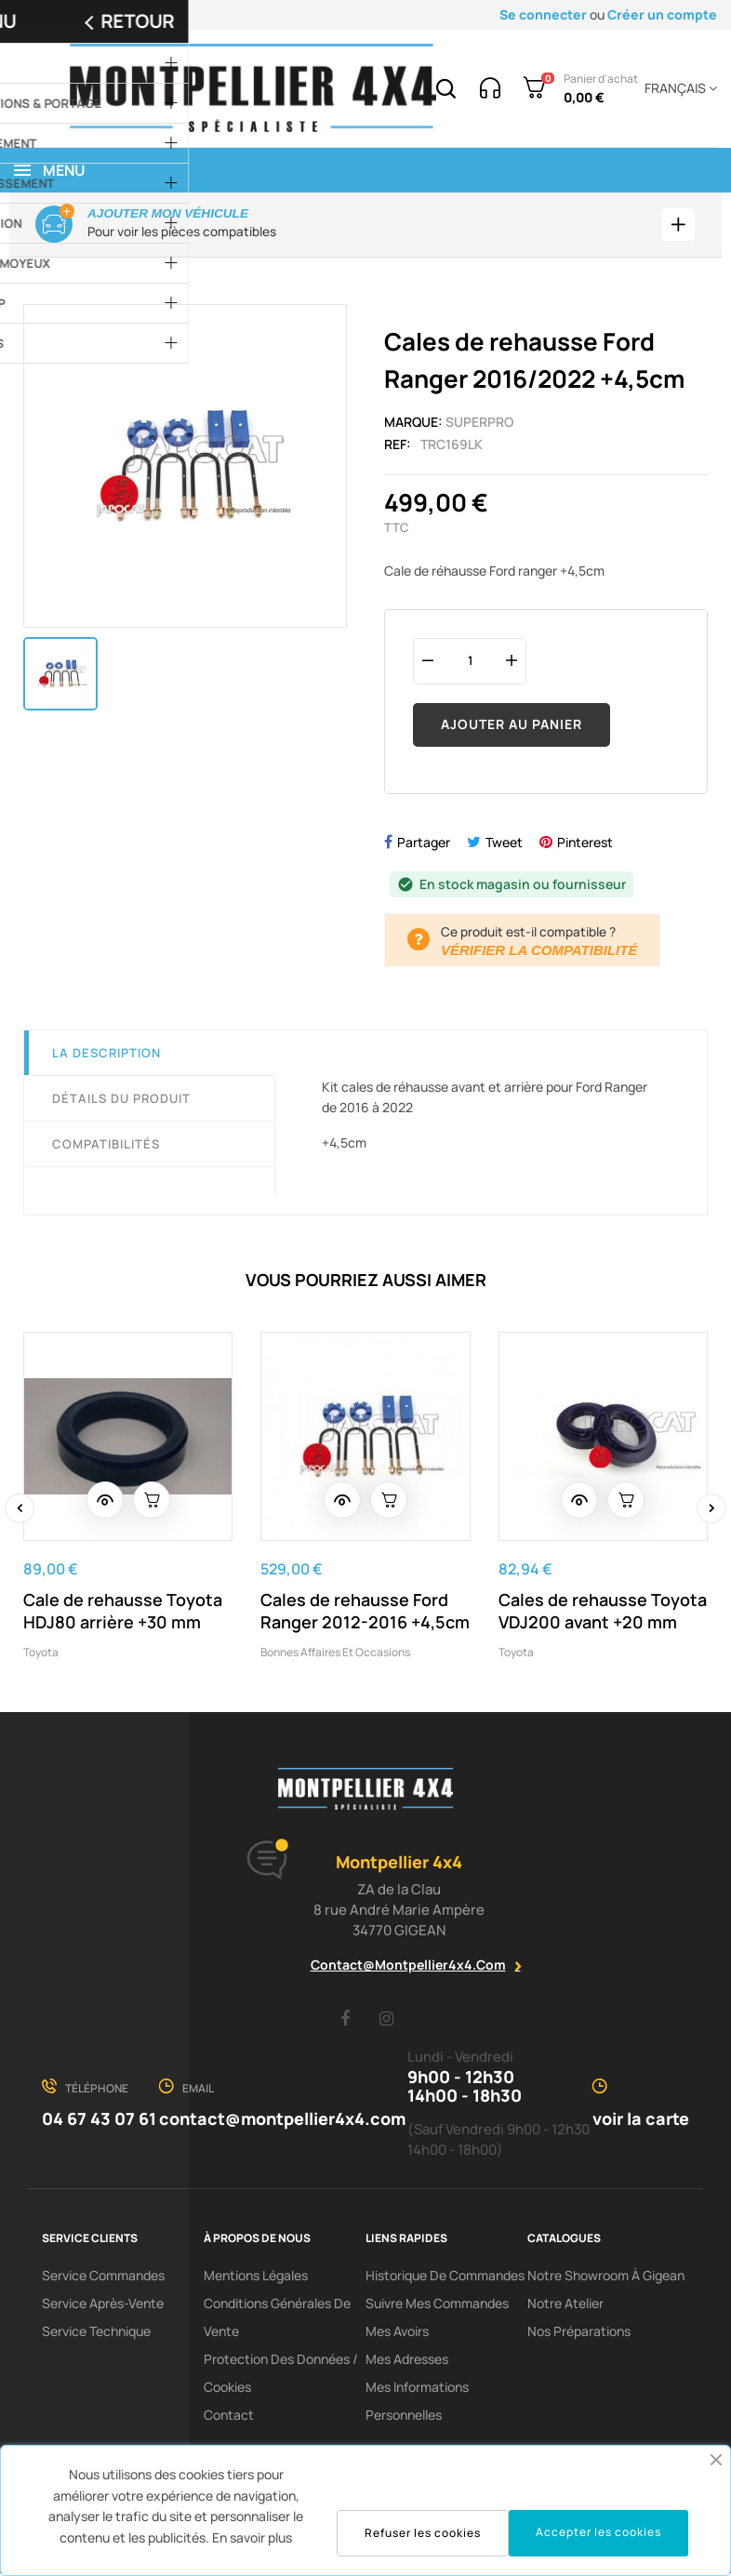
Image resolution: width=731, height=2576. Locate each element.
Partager (423, 845)
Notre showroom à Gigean (605, 2278)
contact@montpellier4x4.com (408, 1967)
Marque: (413, 424)
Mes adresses (407, 2361)
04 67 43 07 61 (99, 2121)
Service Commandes (103, 2278)
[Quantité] (470, 663)
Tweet (504, 845)
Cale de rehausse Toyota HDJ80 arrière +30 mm (122, 1613)
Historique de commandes (445, 2278)
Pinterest (585, 845)
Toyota (41, 1655)
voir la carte (640, 2121)
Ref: (397, 447)
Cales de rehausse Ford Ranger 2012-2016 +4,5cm (365, 1613)
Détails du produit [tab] (121, 1101)
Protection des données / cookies (281, 2375)
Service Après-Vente (103, 2306)
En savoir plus (252, 2537)
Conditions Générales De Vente (277, 2320)
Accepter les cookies (598, 2532)
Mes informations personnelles (417, 2403)
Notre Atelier (565, 2306)
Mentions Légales (256, 2278)
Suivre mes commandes (437, 2306)
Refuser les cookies (423, 2533)
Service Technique (96, 2334)
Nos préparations (579, 2334)
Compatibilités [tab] (106, 1146)
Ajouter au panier (511, 727)
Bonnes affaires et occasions (335, 1655)
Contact (229, 2417)
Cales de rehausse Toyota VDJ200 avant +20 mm (602, 1613)
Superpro (479, 424)
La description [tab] (106, 1055)
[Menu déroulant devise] (677, 88)
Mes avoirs (397, 2334)
